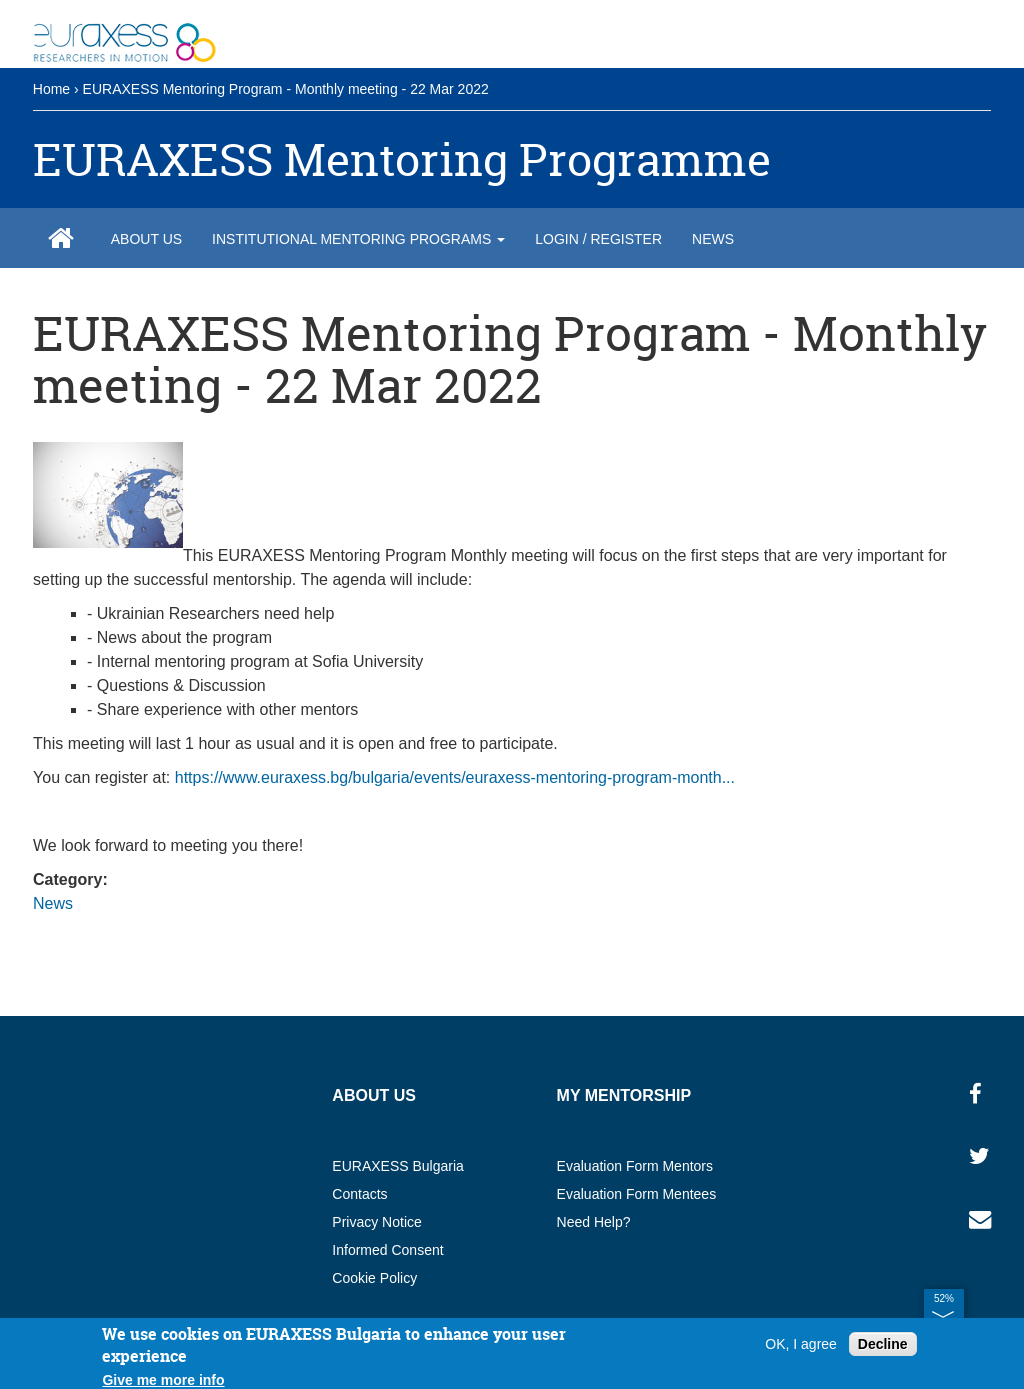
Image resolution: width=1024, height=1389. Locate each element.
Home (51, 89)
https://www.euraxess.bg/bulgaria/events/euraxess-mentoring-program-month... (455, 777)
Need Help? (594, 1222)
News (713, 239)
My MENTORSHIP (624, 1095)
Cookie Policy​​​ (374, 1278)
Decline (883, 1344)
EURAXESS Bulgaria (398, 1166)
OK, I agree (801, 1344)
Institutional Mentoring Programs (358, 239)
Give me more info (163, 1380)
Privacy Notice (376, 1222)
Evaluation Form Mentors (635, 1166)
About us (146, 239)
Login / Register (598, 239)
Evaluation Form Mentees (637, 1194)
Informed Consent (387, 1250)
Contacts (359, 1194)
